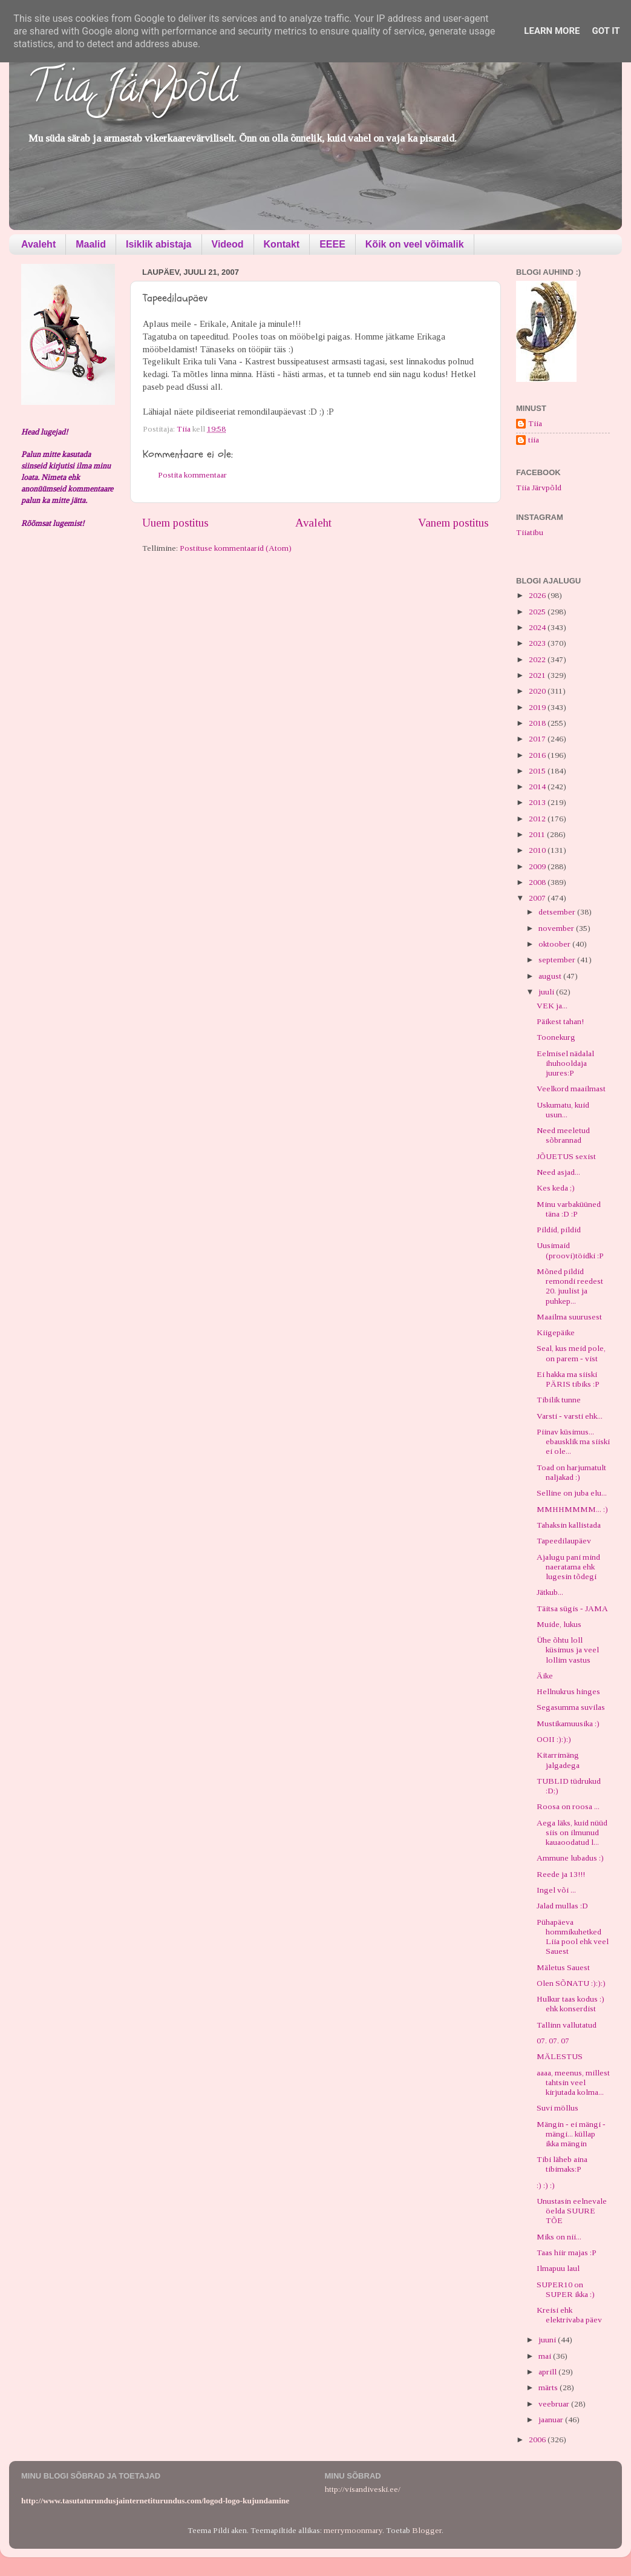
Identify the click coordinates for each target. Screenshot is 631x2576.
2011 (538, 834)
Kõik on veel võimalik (414, 244)
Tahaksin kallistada (569, 1525)
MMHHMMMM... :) (572, 1509)
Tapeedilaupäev (564, 1540)
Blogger (427, 2530)
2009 (538, 866)
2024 (538, 627)
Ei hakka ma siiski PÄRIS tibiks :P (568, 1379)
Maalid (91, 244)
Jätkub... (550, 1592)
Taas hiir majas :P (567, 2252)
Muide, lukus (559, 1624)
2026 (538, 595)
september (557, 959)
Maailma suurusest (569, 1316)
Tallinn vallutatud (567, 2024)
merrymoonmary (353, 2530)
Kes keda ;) (556, 1187)
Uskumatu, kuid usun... (563, 1109)
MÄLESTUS (560, 2056)
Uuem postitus (175, 522)
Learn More (552, 30)
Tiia (535, 423)
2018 (538, 723)
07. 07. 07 (553, 2040)
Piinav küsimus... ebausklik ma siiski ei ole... (573, 1441)
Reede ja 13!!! (561, 1874)
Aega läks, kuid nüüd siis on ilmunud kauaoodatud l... (572, 1832)
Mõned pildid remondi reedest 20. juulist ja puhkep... (570, 1286)
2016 (538, 755)
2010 (538, 850)
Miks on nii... (559, 2236)
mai (545, 2356)
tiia (533, 439)
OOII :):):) (554, 1739)
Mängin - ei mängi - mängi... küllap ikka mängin (571, 2134)
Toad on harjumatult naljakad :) (571, 1472)
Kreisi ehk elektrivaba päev (569, 2314)
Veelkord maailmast (571, 1088)
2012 (538, 818)
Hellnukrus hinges (568, 1691)
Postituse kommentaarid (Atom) (236, 548)
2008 (538, 882)
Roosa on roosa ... (568, 1806)
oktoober (555, 943)
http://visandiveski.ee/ (363, 2489)
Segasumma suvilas (571, 1707)
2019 (538, 707)
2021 (538, 675)
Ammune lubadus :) (570, 1857)
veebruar (554, 2403)
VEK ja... (552, 1005)
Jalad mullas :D (562, 1905)
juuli (547, 991)
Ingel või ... (556, 1889)
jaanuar (551, 2419)
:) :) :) (546, 2185)
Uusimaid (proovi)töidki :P (570, 1250)
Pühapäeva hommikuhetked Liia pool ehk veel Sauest (573, 1936)
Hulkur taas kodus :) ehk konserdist (570, 2003)
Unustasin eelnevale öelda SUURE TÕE (572, 2210)
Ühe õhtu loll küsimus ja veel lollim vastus (568, 1649)
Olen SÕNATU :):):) (571, 1983)
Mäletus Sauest (563, 1967)
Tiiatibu (529, 532)
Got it (606, 30)
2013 (538, 802)
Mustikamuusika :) (568, 1723)
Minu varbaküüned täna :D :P (569, 1209)
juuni (548, 2339)
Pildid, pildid (559, 1229)
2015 (538, 770)
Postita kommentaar (192, 474)
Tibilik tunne (559, 1399)
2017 (538, 738)
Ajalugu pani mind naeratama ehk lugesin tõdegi (568, 1566)
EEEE (332, 244)
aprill (548, 2371)
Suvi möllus (557, 2107)
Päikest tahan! (560, 1021)
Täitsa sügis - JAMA (572, 1608)
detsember (557, 911)
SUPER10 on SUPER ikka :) (566, 2289)
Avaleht (38, 244)
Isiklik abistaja (159, 244)
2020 (538, 690)
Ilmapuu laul (558, 2268)
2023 (538, 643)
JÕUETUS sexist (566, 1156)
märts (549, 2387)
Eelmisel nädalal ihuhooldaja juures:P (565, 1063)
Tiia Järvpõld (132, 91)
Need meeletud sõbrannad (563, 1135)
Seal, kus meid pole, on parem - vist (571, 1353)
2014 (538, 786)
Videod (228, 244)
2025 (538, 611)
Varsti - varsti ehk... (570, 1416)
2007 (538, 897)
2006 (538, 2439)
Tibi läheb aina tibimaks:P (562, 2164)
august (550, 976)
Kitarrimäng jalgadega (558, 1759)
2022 (538, 659)
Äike (545, 1675)
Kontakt (282, 244)
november (557, 928)
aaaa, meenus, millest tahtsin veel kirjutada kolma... (573, 2082)
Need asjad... (558, 1172)
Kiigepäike (556, 1332)
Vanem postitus (453, 522)
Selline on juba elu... (572, 1492)
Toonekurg (556, 1037)
